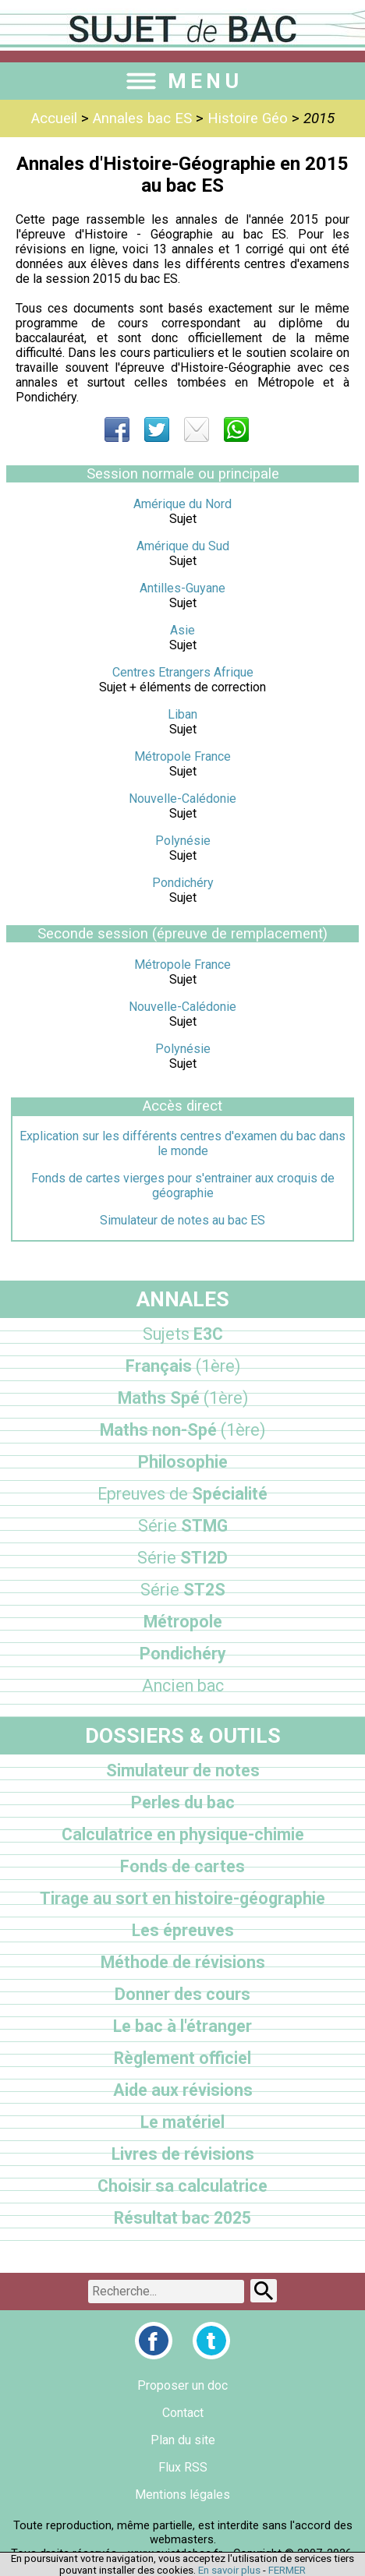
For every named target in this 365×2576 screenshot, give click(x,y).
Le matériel (182, 2122)
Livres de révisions (183, 2154)
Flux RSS (182, 2467)
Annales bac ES (142, 118)
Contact (183, 2412)
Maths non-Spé (182, 1430)
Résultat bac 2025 (182, 2218)
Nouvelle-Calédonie (182, 798)
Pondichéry (183, 882)
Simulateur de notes (183, 1770)
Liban (182, 714)
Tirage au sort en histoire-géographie (182, 1898)
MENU (182, 81)
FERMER (287, 2570)
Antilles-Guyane (182, 588)
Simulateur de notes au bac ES (182, 1220)
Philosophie (183, 1462)
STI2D (182, 1557)
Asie (182, 630)
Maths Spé (183, 1398)
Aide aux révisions (183, 2090)
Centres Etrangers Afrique (182, 672)
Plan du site (183, 2440)
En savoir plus (229, 2570)
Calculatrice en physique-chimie (183, 1834)
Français (183, 1366)
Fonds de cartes (182, 1866)
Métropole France (182, 756)
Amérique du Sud (182, 546)
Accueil (54, 118)
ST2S (182, 1589)
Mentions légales (182, 2494)
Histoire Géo (247, 118)
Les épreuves (183, 1930)
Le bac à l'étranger (182, 2026)
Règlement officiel (182, 2058)
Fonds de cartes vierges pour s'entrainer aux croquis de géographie (183, 1185)
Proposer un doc (182, 2385)
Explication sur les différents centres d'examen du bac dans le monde (182, 1143)
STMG (183, 1525)
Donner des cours (182, 1994)
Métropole (183, 1621)
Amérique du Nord (182, 503)
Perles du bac (183, 1802)
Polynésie (183, 840)
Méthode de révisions (183, 1962)
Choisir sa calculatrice (182, 2186)
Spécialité (182, 1494)
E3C (183, 1334)
